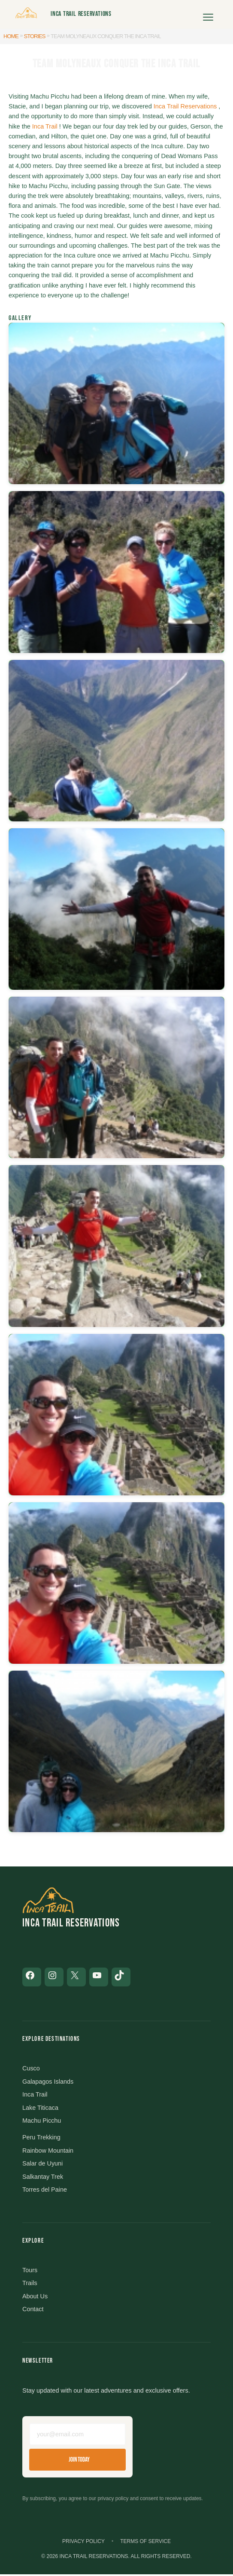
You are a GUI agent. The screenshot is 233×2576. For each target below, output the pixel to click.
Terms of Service (145, 2543)
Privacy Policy (83, 2543)
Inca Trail (44, 126)
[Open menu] (208, 14)
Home (10, 36)
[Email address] (77, 2436)
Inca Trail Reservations (81, 14)
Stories (34, 36)
